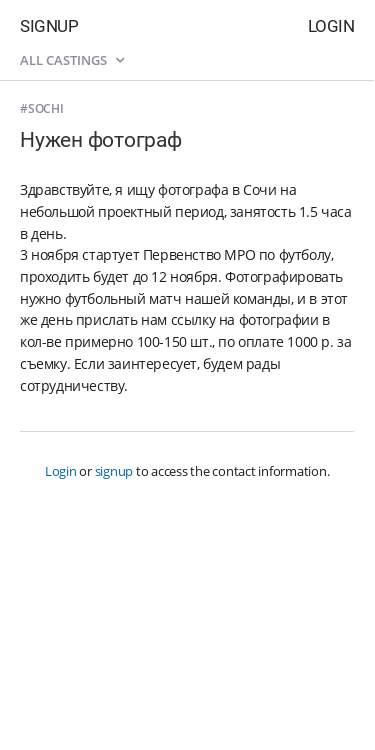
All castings (72, 60)
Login (331, 26)
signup (114, 471)
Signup (49, 26)
